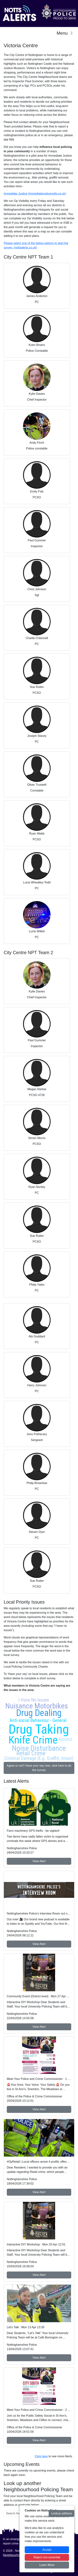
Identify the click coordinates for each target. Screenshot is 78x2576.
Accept (46, 2549)
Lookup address (61, 2513)
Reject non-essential (47, 2557)
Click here (41, 2456)
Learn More (46, 2565)
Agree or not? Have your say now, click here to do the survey (39, 1768)
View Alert (39, 1861)
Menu (65, 33)
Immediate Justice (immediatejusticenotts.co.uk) (35, 193)
